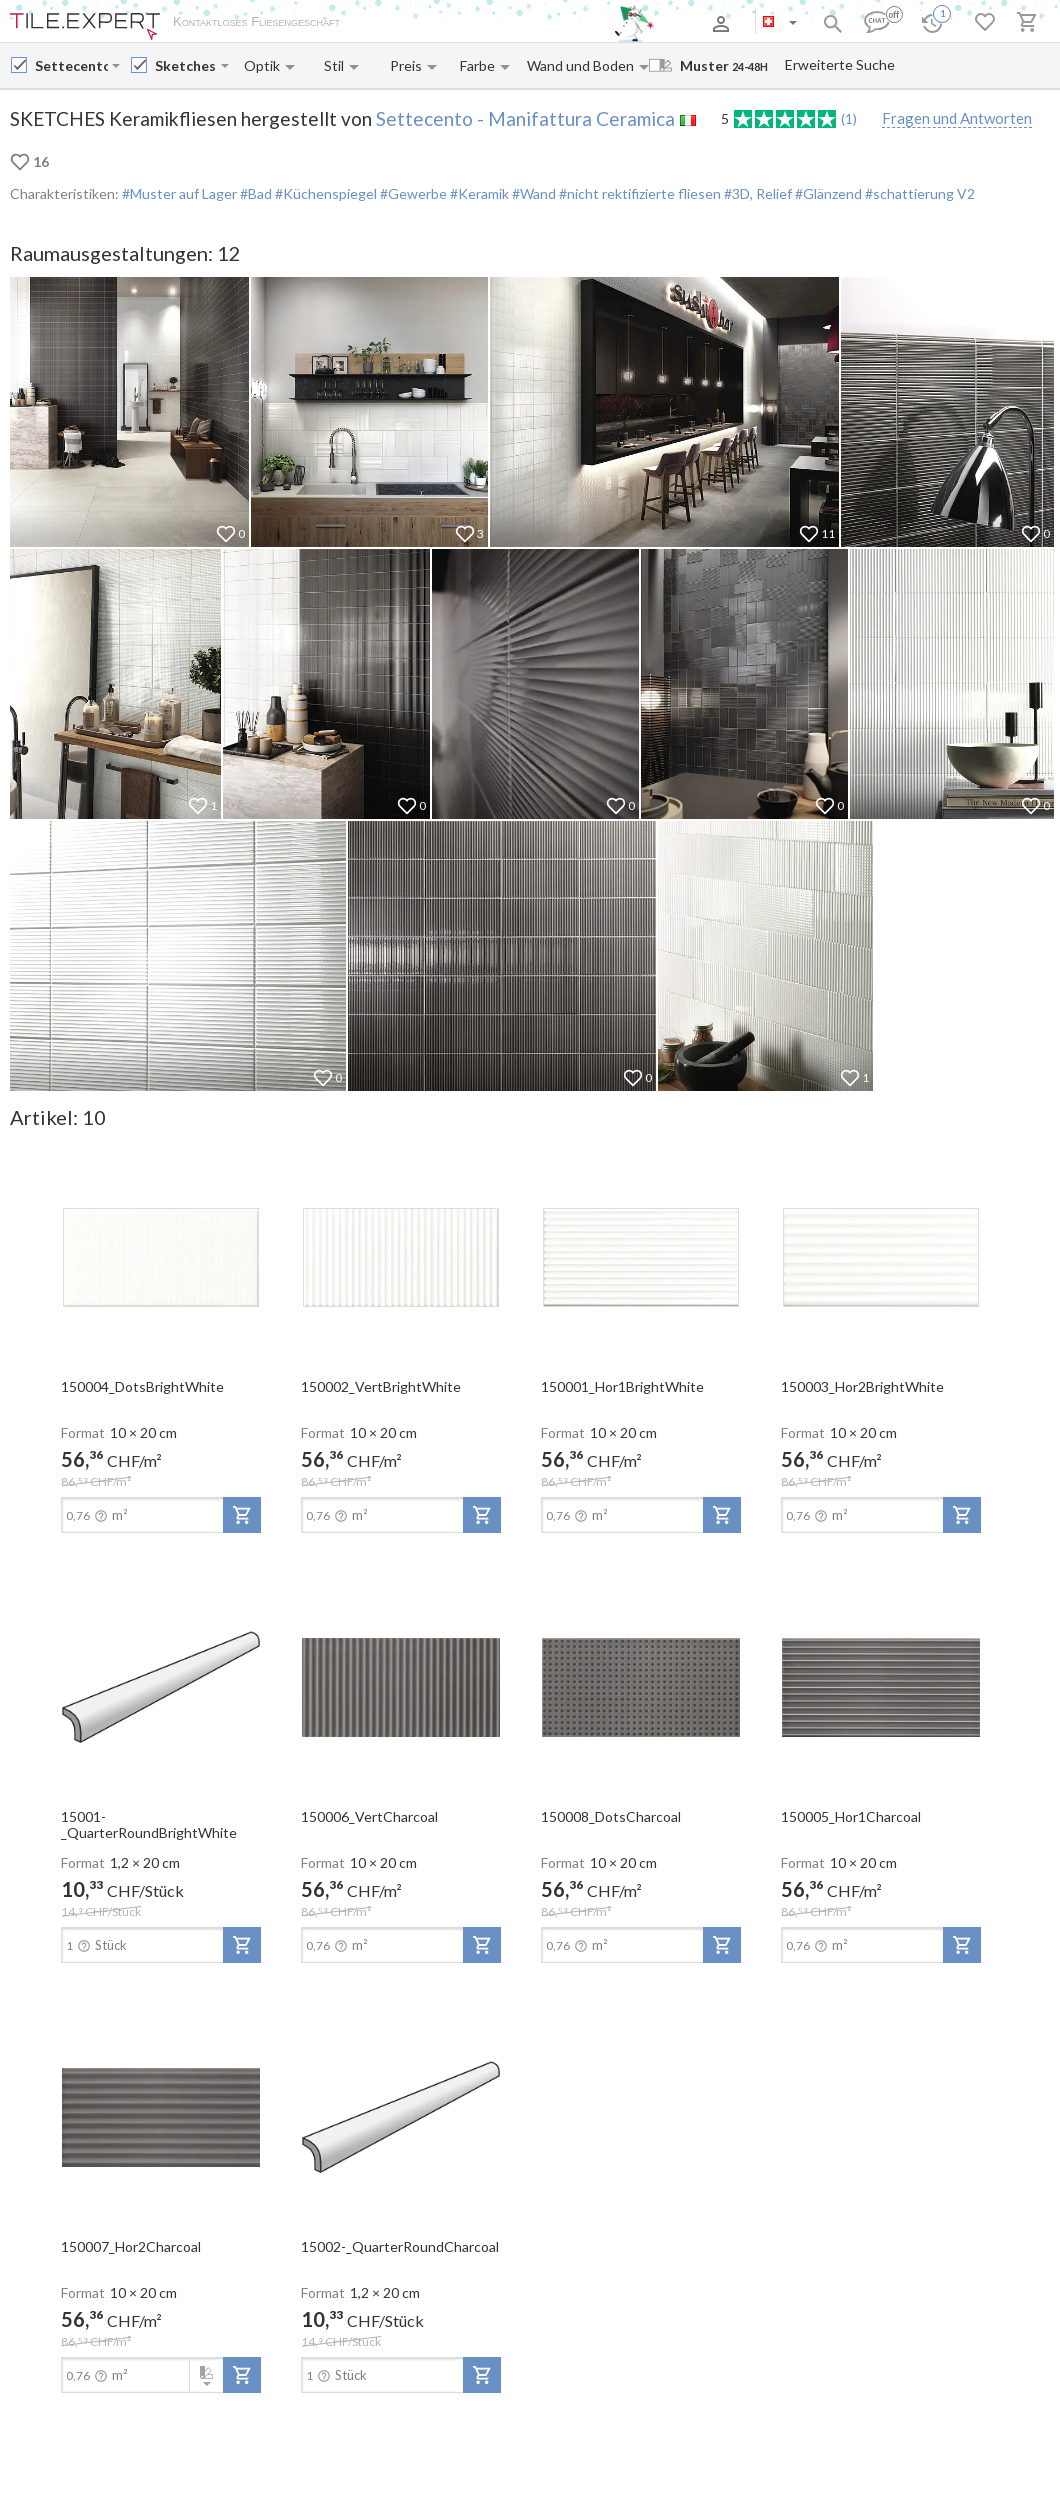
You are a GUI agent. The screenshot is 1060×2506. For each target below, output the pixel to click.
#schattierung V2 (918, 193)
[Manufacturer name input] (71, 65)
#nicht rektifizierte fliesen (638, 193)
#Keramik (478, 193)
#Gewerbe (412, 193)
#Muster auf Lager (179, 193)
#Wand (532, 193)
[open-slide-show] (161, 1256)
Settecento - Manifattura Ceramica (525, 118)
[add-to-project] (242, 1515)
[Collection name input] (186, 65)
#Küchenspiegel (324, 193)
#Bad (254, 193)
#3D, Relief (756, 193)
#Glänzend (827, 193)
